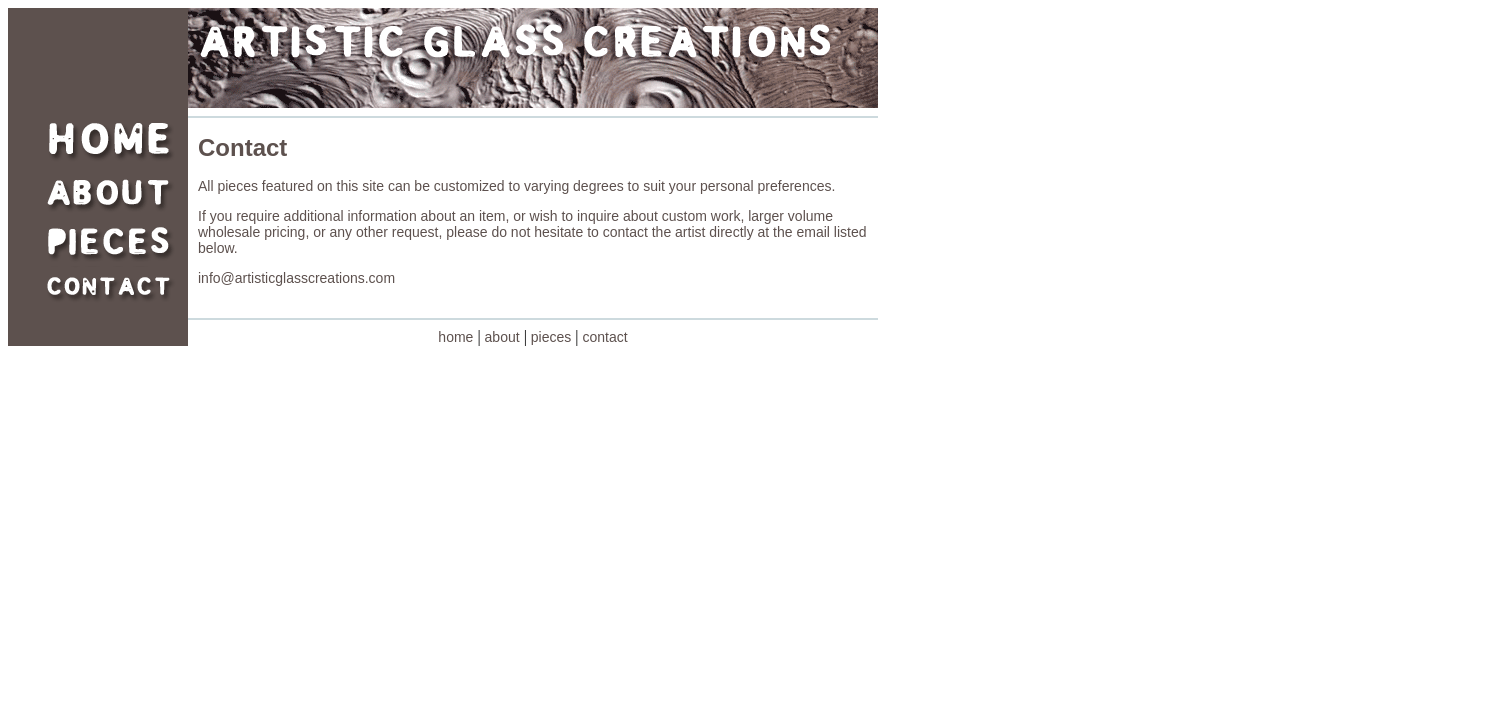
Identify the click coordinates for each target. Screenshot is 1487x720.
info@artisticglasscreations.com (296, 278)
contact (605, 337)
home (455, 337)
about (502, 337)
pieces (551, 337)
